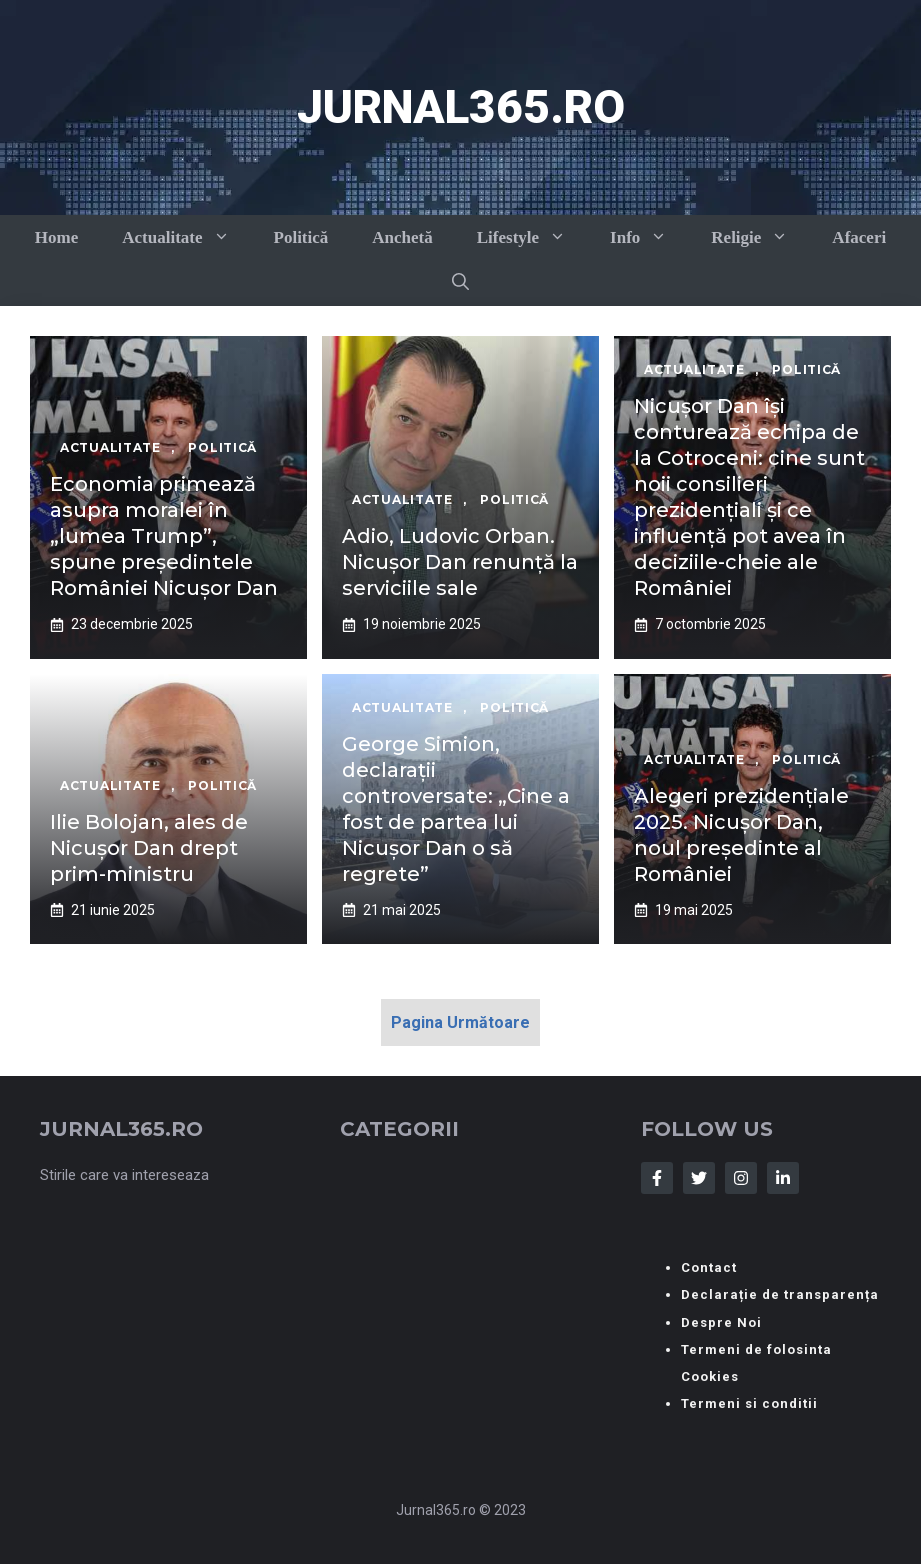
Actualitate (186, 237)
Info (649, 237)
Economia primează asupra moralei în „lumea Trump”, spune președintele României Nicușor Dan (164, 536)
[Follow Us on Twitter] (699, 1178)
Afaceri (859, 237)
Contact (709, 1267)
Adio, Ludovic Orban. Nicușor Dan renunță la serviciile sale (460, 562)
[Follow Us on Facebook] (657, 1178)
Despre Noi (721, 1322)
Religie (760, 237)
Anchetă (402, 237)
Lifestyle (532, 237)
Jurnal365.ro (461, 107)
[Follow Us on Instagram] (741, 1178)
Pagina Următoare (460, 1022)
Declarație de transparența (780, 1294)
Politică (301, 237)
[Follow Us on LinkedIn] (783, 1178)
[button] (460, 283)
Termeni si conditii (749, 1403)
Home (56, 237)
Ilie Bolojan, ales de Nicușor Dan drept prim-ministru (149, 848)
